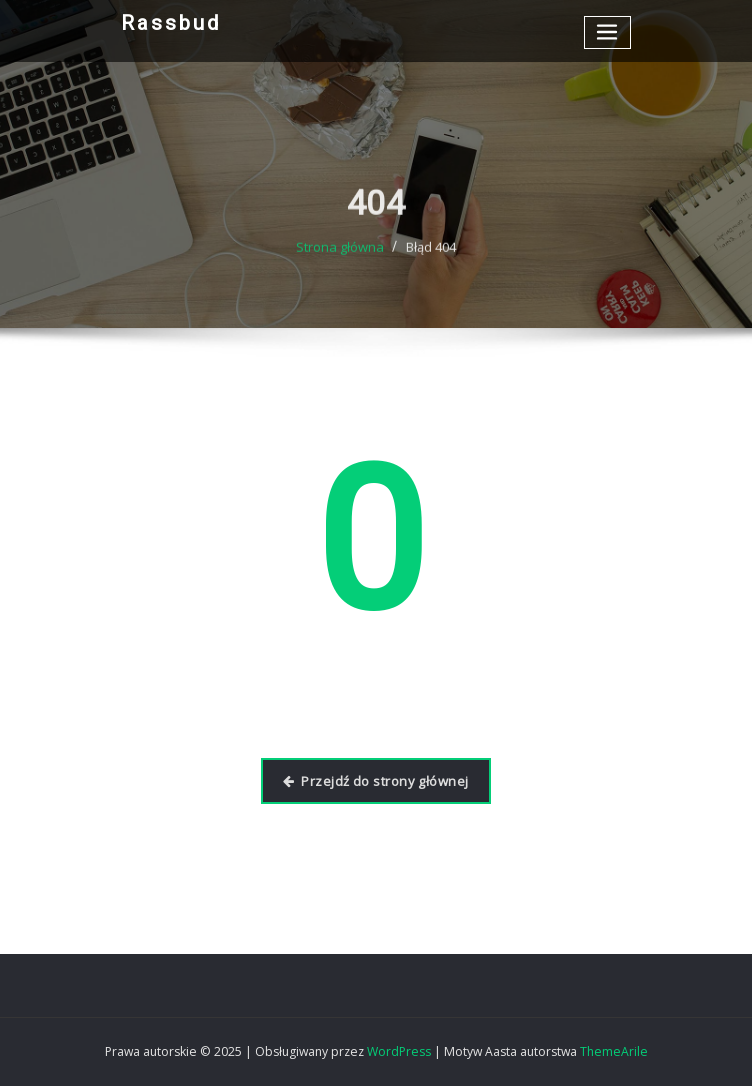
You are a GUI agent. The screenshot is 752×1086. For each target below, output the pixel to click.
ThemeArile (614, 1051)
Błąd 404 (431, 262)
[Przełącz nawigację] (608, 32)
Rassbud (171, 23)
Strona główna (340, 262)
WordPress (399, 1051)
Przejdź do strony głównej (375, 781)
